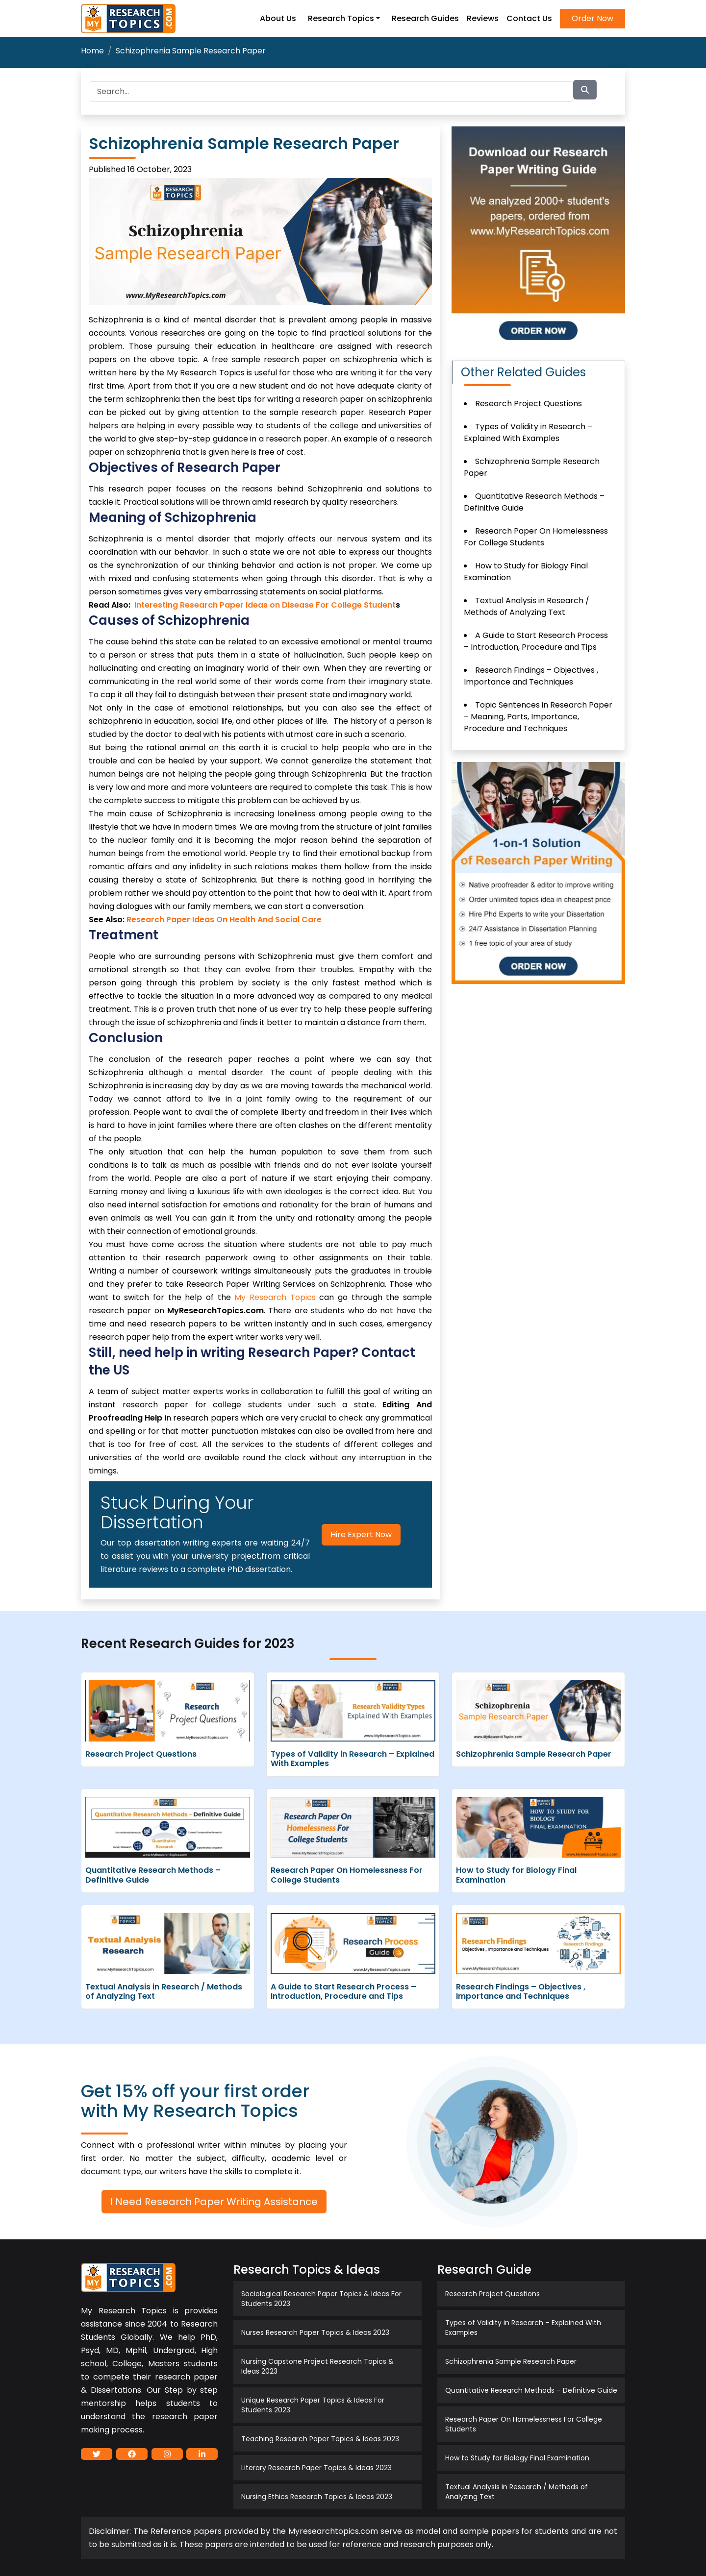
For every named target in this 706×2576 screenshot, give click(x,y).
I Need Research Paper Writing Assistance (214, 2201)
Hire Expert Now (361, 1534)
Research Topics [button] (341, 18)
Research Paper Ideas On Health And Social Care (224, 919)
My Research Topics (274, 1297)
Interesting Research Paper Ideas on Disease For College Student (265, 605)
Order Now (592, 18)
